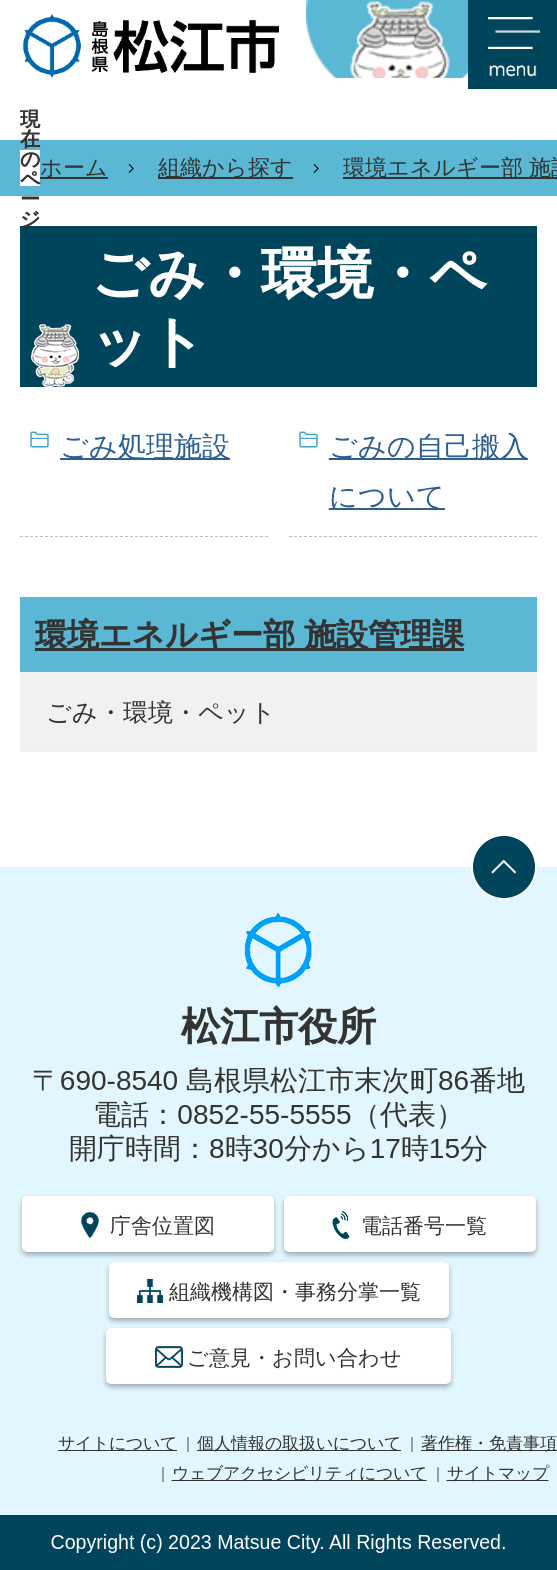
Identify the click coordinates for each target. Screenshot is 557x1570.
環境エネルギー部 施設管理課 (249, 635)
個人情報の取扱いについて (299, 1443)
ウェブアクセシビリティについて (299, 1473)
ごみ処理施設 (145, 446)
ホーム (74, 167)
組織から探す (225, 167)
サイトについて (117, 1443)
